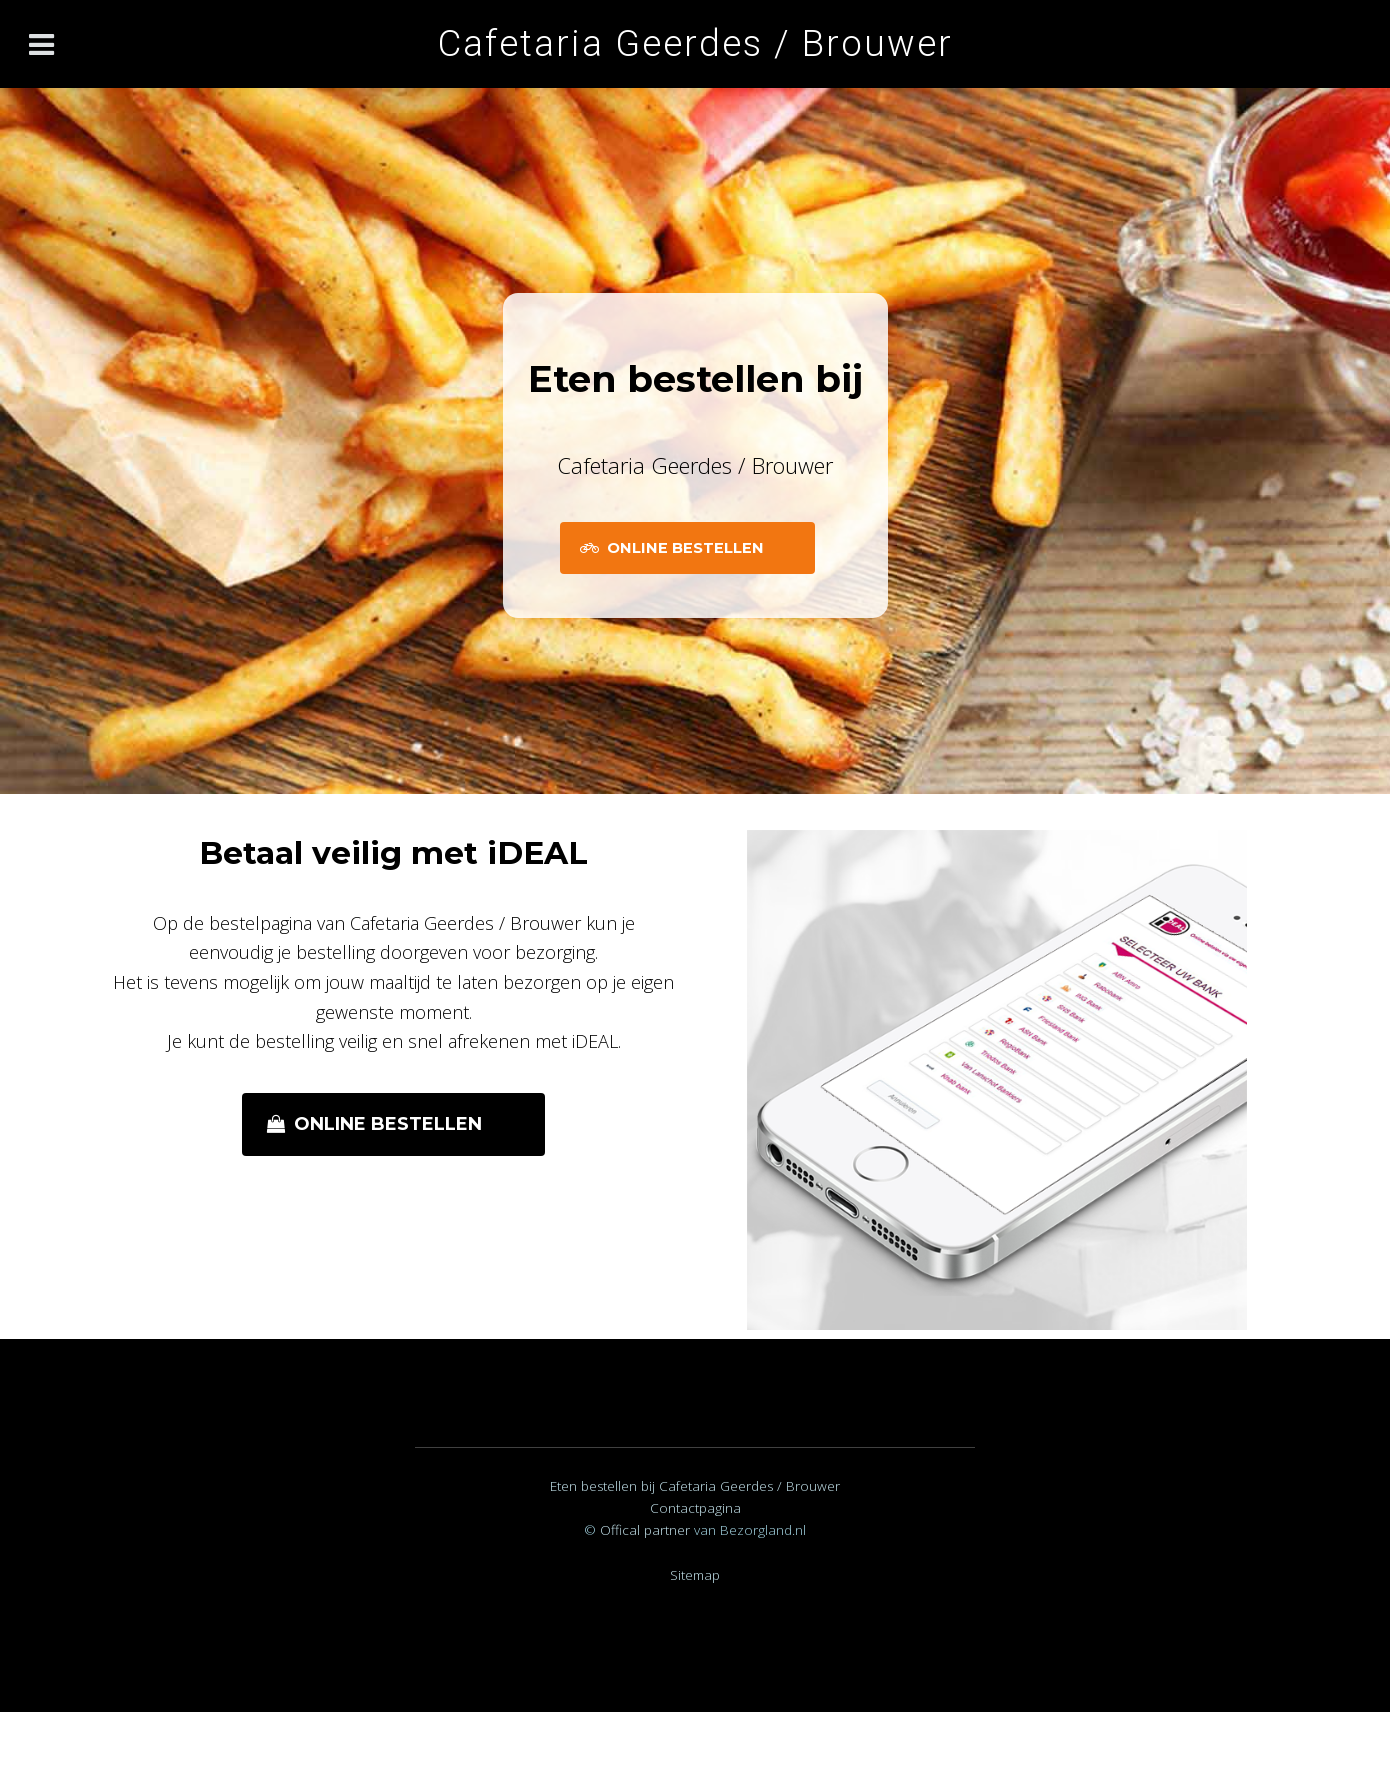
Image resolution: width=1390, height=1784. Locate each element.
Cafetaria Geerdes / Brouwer (695, 43)
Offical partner (647, 1530)
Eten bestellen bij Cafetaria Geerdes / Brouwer (695, 1486)
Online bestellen (388, 1124)
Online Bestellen (685, 548)
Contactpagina (695, 1508)
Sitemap (695, 1575)
